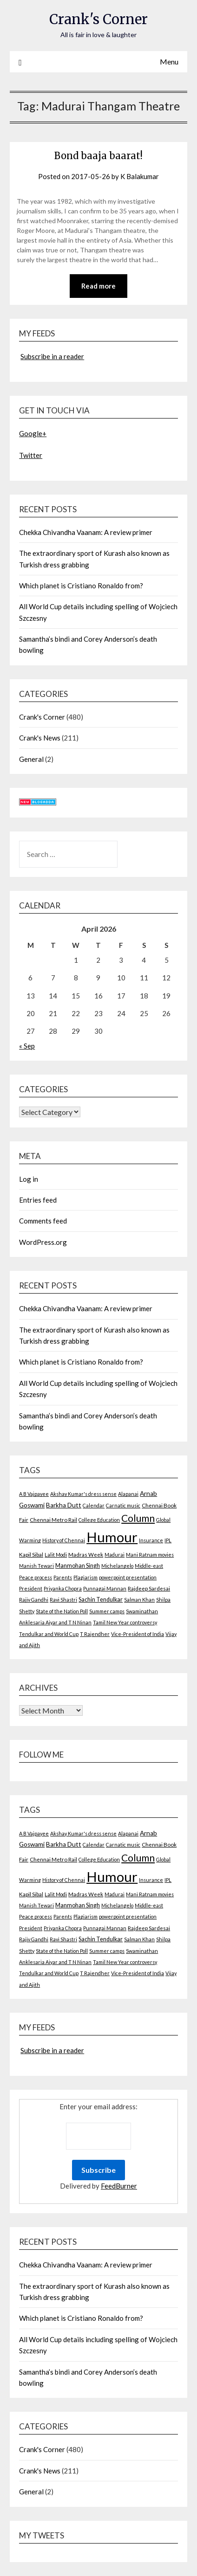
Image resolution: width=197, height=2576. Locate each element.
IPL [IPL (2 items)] (167, 1540)
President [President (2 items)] (30, 1588)
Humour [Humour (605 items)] (112, 1537)
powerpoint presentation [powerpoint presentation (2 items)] (128, 1577)
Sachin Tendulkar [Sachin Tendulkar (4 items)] (101, 1599)
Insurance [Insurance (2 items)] (151, 1540)
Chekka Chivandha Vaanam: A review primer (85, 532)
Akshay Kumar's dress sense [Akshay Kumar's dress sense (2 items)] (83, 1494)
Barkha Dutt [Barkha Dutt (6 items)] (63, 1505)
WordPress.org (43, 1242)
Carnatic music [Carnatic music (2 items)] (123, 1505)
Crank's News (39, 738)
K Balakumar (139, 176)
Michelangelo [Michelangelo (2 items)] (117, 1566)
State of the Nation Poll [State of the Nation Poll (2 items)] (62, 1611)
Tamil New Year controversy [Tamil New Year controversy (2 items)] (125, 1622)
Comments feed (43, 1221)
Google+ (32, 433)
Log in (28, 1179)
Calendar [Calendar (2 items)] (94, 1505)
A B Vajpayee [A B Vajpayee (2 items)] (34, 1494)
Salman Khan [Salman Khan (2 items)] (139, 1600)
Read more (98, 286)
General (31, 759)
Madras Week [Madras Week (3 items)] (85, 1555)
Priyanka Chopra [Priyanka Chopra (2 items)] (63, 1588)
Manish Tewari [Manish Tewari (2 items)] (36, 1566)
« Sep (27, 1046)
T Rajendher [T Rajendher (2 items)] (95, 1634)
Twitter (30, 455)
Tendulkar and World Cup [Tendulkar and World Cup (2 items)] (49, 1634)
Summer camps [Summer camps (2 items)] (107, 1611)
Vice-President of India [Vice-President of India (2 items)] (137, 1634)
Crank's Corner (98, 19)
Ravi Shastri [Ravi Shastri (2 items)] (63, 1600)
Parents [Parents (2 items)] (62, 1577)
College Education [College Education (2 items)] (99, 1520)
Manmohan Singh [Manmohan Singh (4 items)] (77, 1565)
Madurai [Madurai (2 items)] (115, 1555)
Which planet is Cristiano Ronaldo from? (81, 585)
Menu (169, 61)
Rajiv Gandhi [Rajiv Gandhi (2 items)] (33, 1600)
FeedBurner (119, 2186)
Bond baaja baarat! (98, 155)
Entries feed (38, 1200)
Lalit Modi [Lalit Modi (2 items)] (56, 1555)
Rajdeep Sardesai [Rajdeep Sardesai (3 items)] (149, 1588)
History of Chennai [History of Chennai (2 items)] (63, 1540)
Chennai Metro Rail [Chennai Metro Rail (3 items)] (53, 1520)
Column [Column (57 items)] (138, 1518)
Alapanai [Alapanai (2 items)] (128, 1494)
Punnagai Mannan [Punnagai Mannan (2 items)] (104, 1588)
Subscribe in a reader (52, 356)
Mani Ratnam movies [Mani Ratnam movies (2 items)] (150, 1555)
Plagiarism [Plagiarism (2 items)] (85, 1577)
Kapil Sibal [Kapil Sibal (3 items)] (31, 1555)
